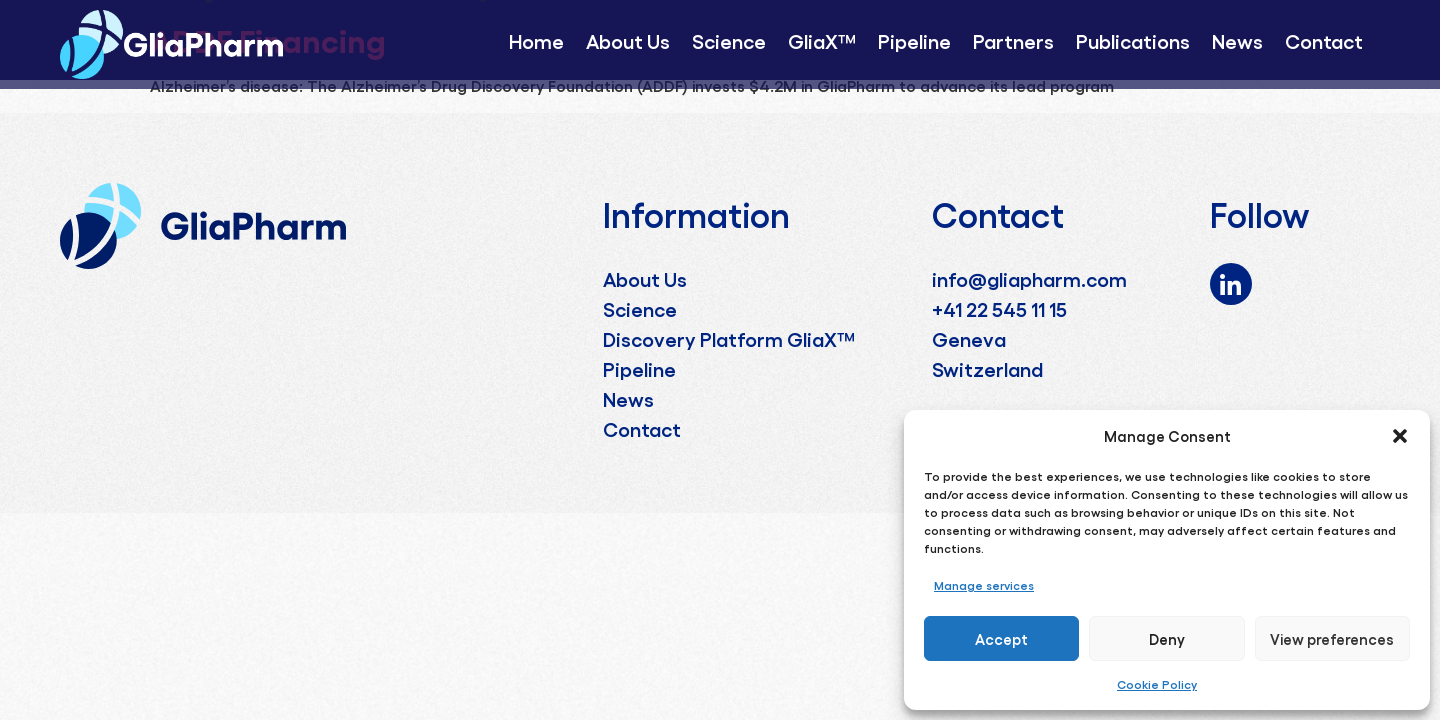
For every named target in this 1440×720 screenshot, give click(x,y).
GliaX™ (822, 40)
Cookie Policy (1157, 684)
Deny (1167, 639)
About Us (628, 40)
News (1237, 40)
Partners (1013, 40)
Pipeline (914, 40)
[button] (1400, 436)
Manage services (984, 585)
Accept (1001, 639)
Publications (1133, 40)
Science (729, 40)
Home (536, 40)
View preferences (1332, 639)
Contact (1324, 40)
